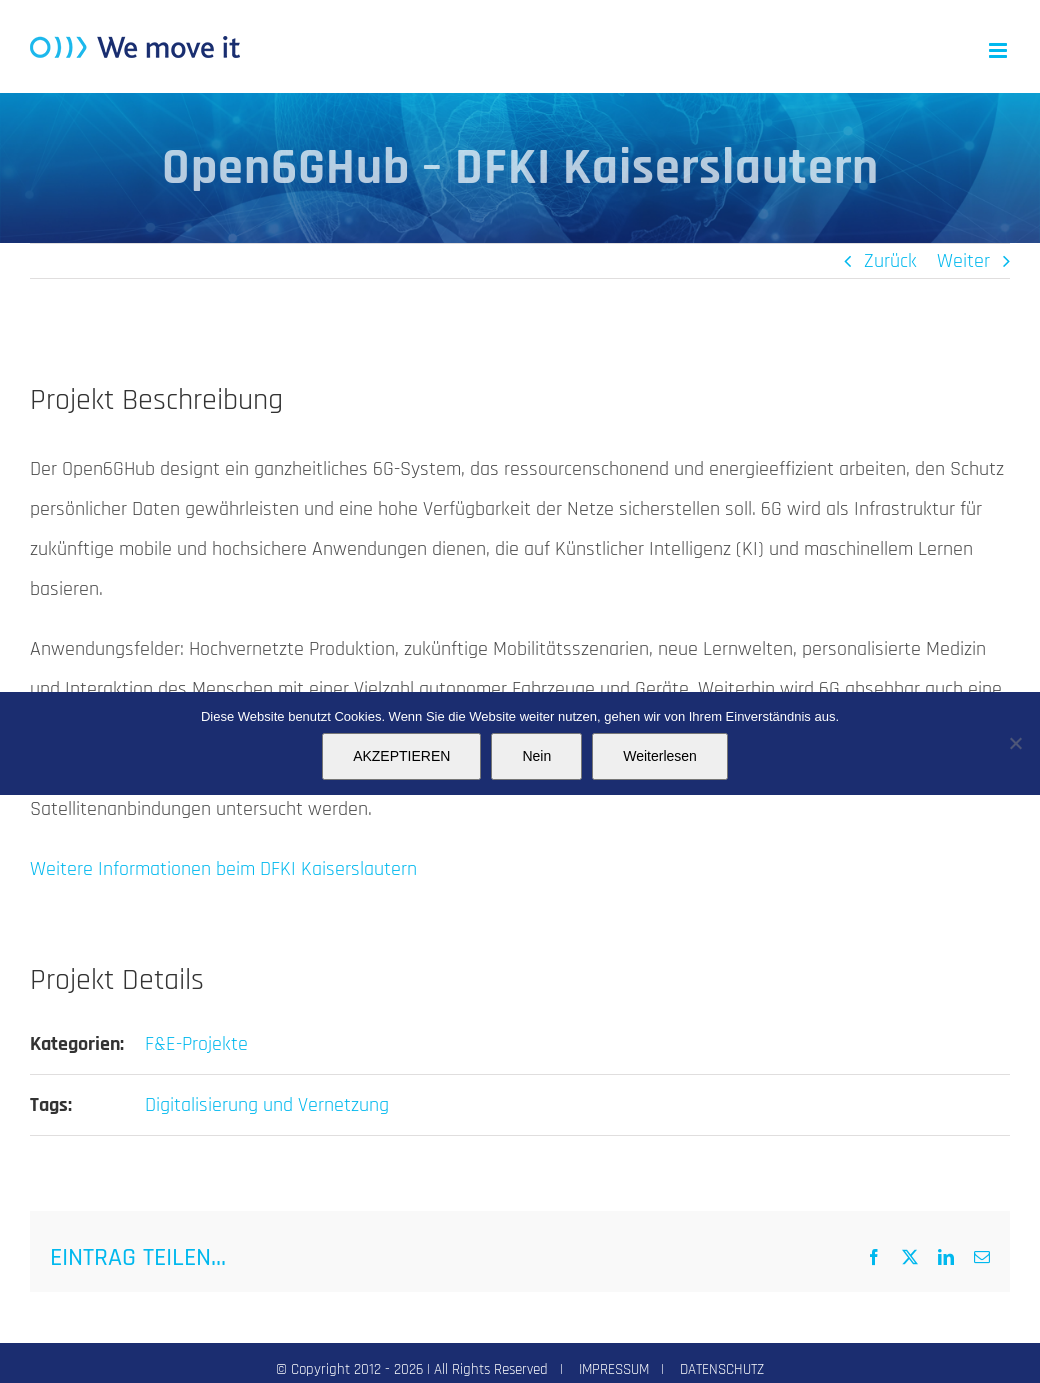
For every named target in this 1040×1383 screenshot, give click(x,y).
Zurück (890, 261)
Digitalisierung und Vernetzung (267, 1105)
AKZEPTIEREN (401, 756)
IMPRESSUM (614, 1369)
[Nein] (1015, 743)
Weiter (963, 261)
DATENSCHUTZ (722, 1369)
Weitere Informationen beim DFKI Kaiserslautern (223, 869)
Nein (536, 756)
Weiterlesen (660, 756)
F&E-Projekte (196, 1044)
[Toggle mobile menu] (999, 50)
